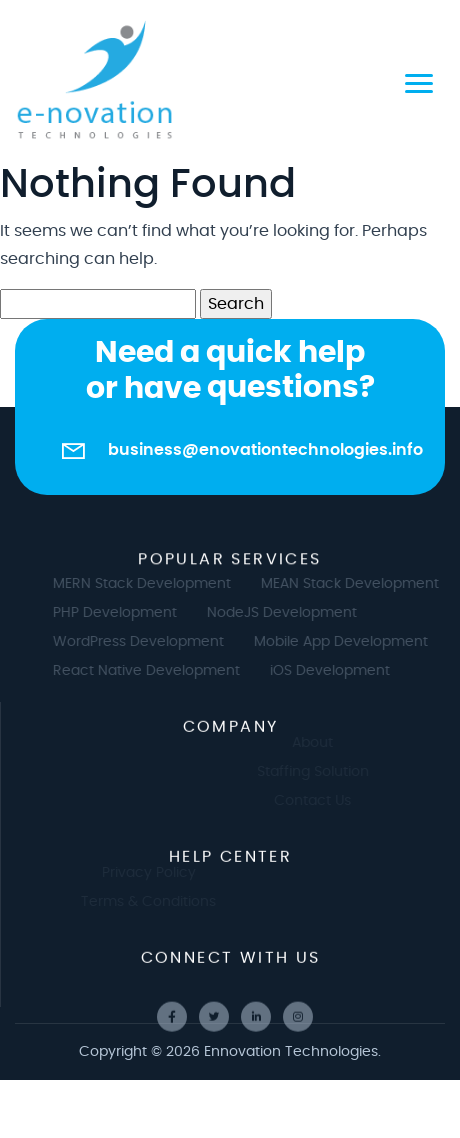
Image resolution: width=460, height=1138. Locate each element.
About (321, 743)
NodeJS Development (290, 613)
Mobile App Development (349, 642)
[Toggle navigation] (419, 80)
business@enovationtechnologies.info (265, 450)
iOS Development (338, 671)
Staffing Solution (321, 772)
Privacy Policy (140, 873)
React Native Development (154, 671)
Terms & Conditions (139, 902)
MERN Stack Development (150, 584)
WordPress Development (146, 642)
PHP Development (123, 613)
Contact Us (321, 801)
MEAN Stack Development (358, 584)
